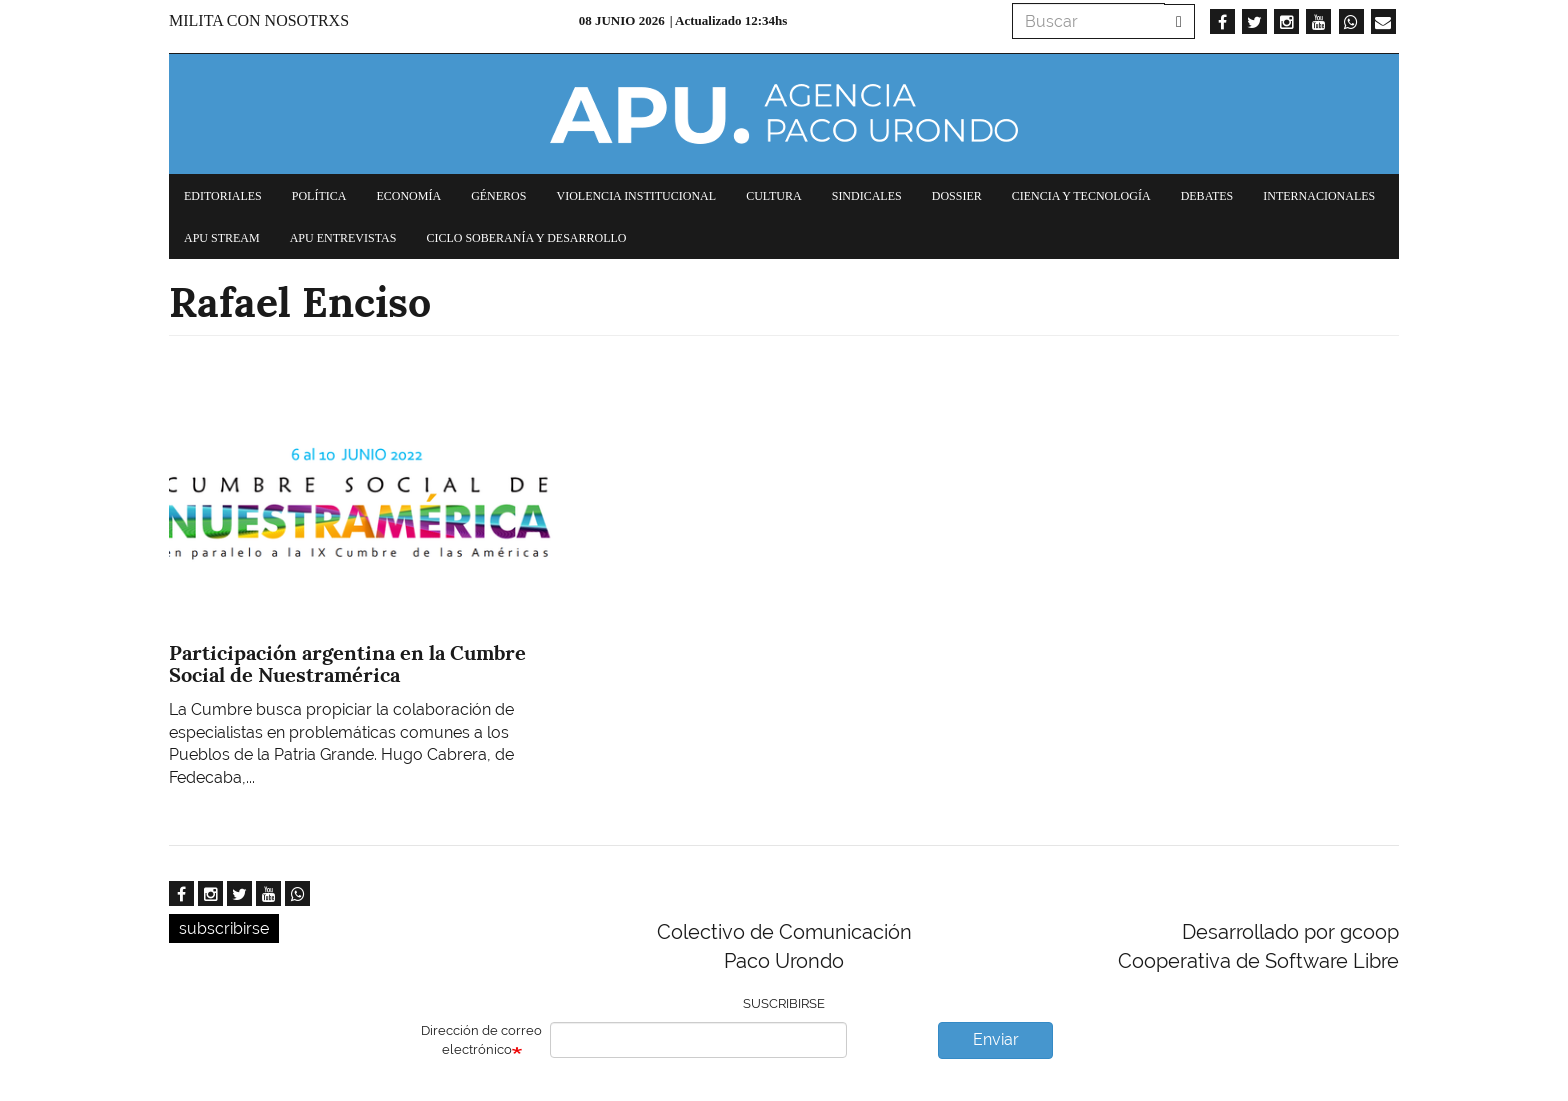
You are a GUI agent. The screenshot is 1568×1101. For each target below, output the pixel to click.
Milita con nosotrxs (259, 20)
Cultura (774, 196)
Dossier (957, 196)
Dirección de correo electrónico (481, 1040)
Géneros (498, 196)
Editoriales (223, 196)
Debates (1207, 196)
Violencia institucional (636, 196)
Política (319, 196)
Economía (408, 196)
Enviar (996, 1039)
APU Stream (222, 238)
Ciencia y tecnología (1081, 196)
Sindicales (867, 196)
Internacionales (1319, 196)
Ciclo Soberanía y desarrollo (526, 238)
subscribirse (224, 928)
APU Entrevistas (343, 238)
